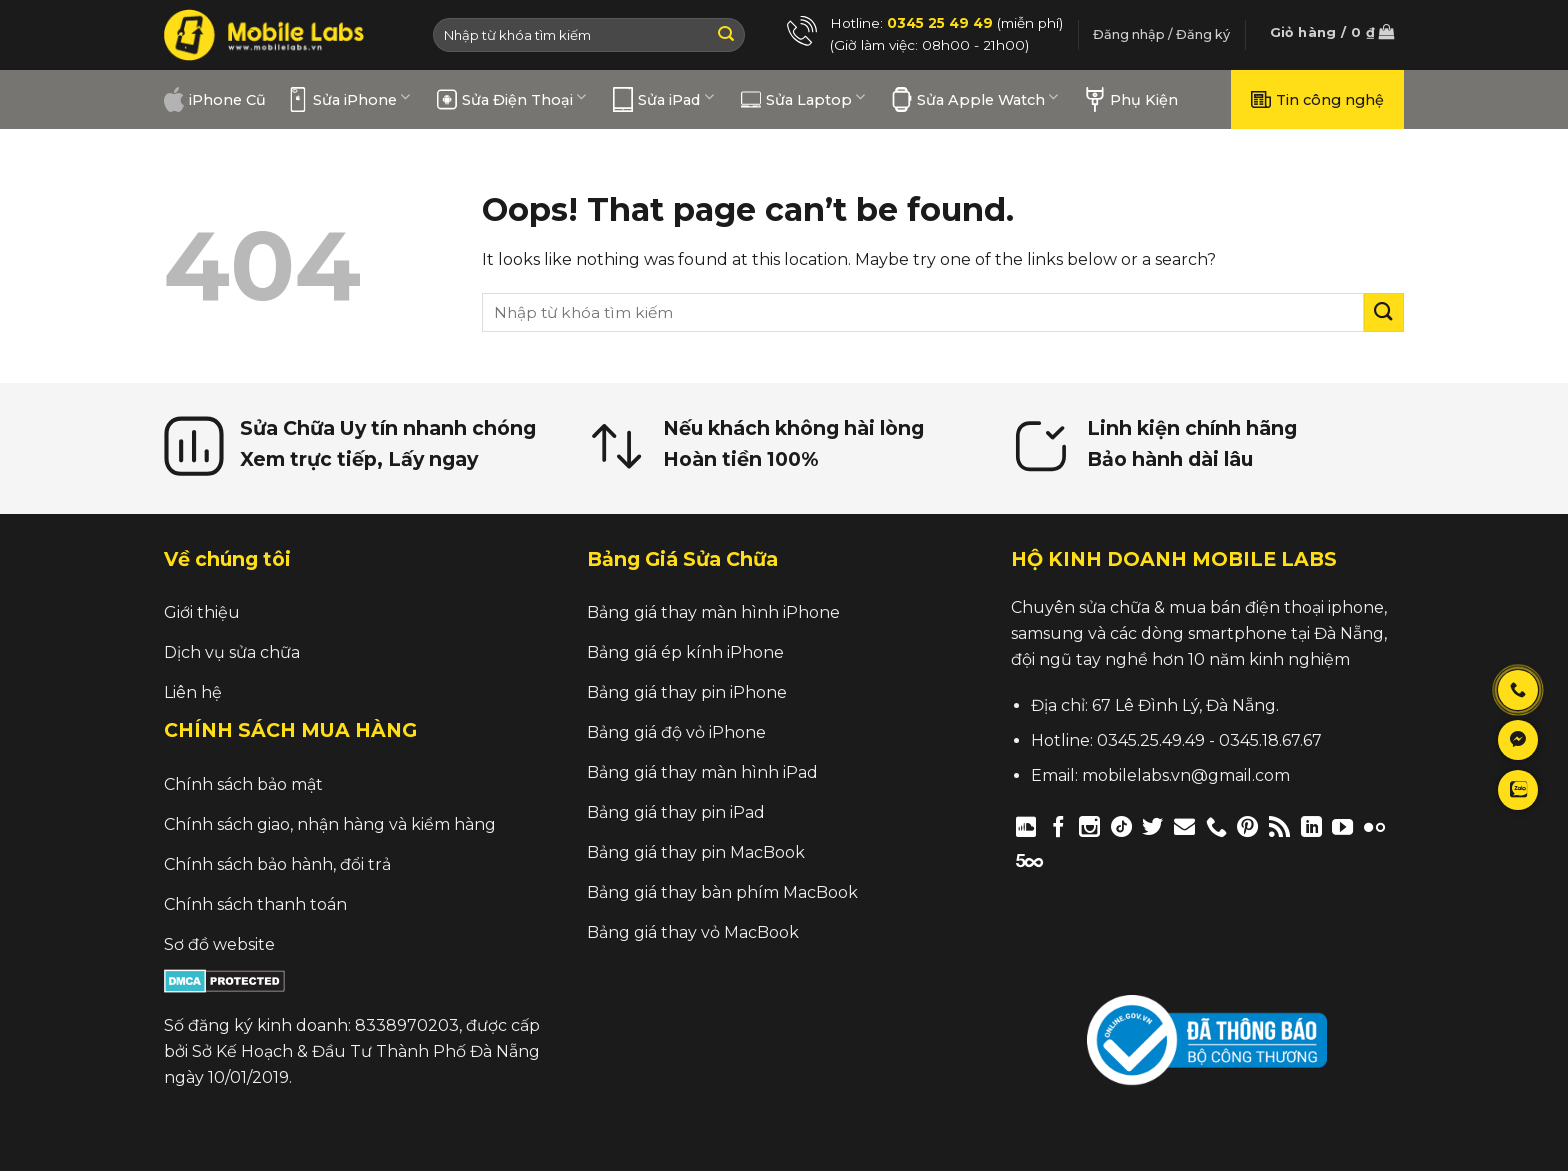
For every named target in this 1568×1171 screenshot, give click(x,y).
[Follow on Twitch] (1063, 859)
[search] (923, 312)
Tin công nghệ (1317, 99)
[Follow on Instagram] (1089, 826)
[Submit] (726, 35)
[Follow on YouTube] (1342, 826)
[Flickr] (1374, 826)
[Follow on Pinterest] (1247, 826)
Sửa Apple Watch (975, 99)
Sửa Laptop (803, 99)
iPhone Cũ (215, 99)
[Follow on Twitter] (1152, 826)
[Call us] (1216, 826)
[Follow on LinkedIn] (1311, 826)
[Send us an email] (1184, 826)
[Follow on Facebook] (1058, 826)
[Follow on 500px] (1029, 859)
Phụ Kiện (1131, 99)
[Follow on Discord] (1026, 826)
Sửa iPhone (349, 99)
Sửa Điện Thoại (511, 99)
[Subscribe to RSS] (1279, 826)
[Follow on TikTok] (1121, 826)
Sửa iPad (663, 99)
